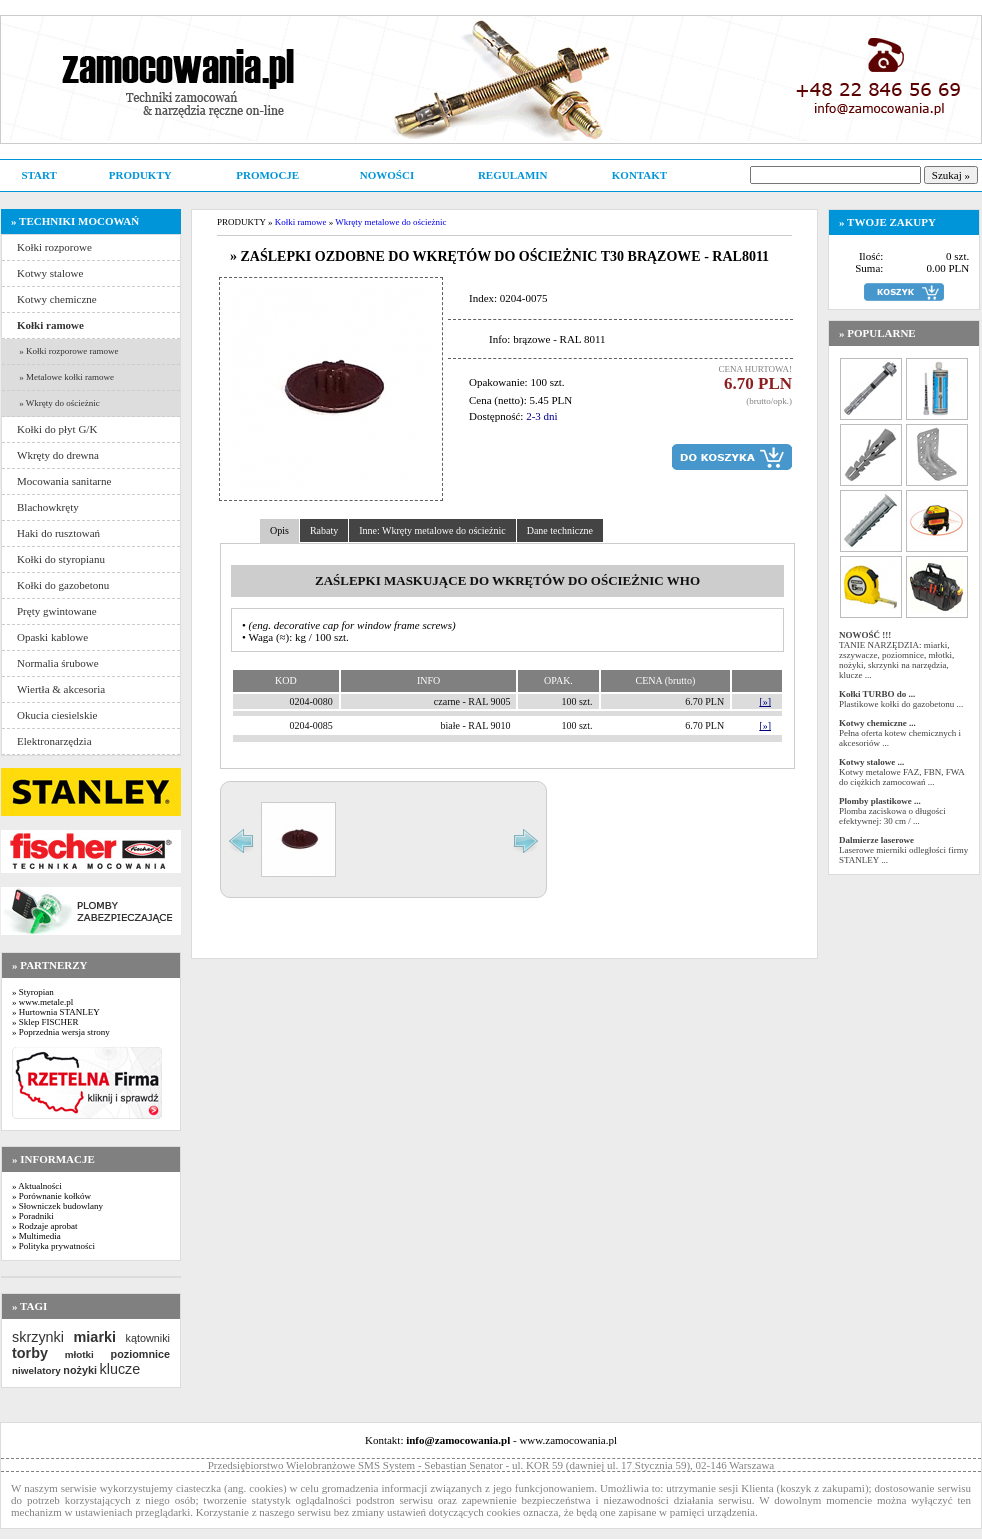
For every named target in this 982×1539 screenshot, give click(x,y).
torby (30, 1353)
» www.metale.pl (42, 1002)
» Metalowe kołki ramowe (65, 377)
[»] (765, 701)
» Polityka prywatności (53, 1246)
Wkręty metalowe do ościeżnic (390, 222)
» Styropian (33, 992)
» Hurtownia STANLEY (56, 1012)
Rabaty (324, 530)
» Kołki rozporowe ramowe (67, 351)
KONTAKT (639, 175)
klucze (119, 1369)
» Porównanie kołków (51, 1196)
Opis (279, 530)
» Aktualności (37, 1186)
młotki (79, 1354)
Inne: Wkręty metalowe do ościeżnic (432, 530)
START (38, 175)
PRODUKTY (140, 175)
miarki (95, 1337)
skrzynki (38, 1337)
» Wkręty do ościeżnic (58, 403)
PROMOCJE (267, 175)
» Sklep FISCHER (45, 1022)
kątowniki (148, 1338)
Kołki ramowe (301, 222)
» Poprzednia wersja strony (61, 1032)
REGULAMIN (513, 175)
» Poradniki (33, 1216)
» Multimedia (36, 1236)
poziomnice (140, 1354)
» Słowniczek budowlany (57, 1206)
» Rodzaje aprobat (44, 1226)
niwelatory (36, 1370)
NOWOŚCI (387, 175)
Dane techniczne (560, 530)
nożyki (80, 1370)
